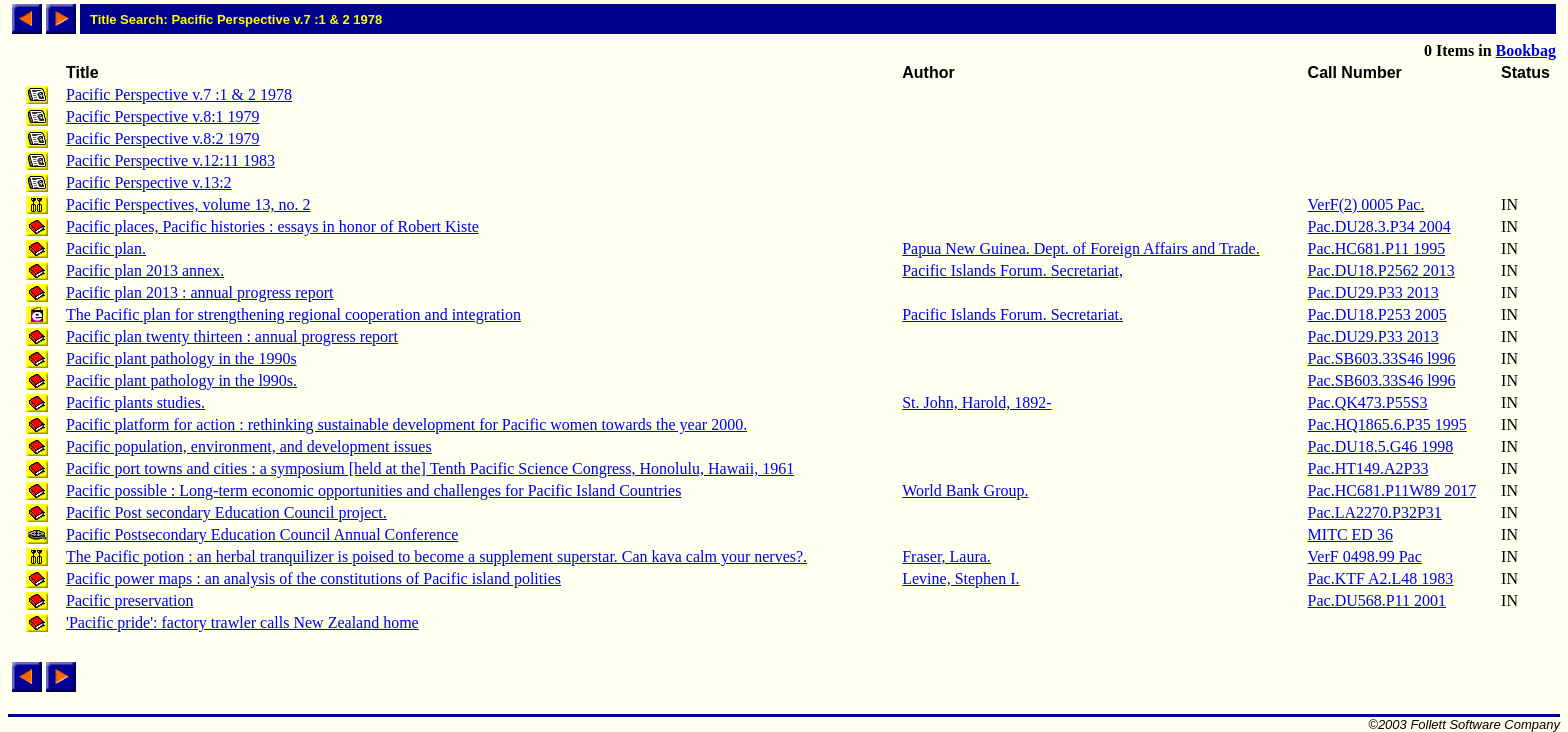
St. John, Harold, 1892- (976, 402)
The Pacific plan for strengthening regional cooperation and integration (293, 314)
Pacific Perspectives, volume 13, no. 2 (188, 204)
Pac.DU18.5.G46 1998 (1381, 446)
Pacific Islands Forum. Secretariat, (1012, 270)
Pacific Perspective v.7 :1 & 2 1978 (179, 94)
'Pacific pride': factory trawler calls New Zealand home (242, 622)
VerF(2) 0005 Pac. (1366, 204)
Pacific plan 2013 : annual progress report (199, 292)
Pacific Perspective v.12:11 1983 (170, 160)
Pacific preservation (130, 600)
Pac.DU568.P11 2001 (1377, 600)
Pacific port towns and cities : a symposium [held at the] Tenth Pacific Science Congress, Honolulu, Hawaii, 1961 (430, 468)
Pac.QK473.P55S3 (1368, 402)
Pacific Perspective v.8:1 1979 (163, 116)
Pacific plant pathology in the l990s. (181, 380)
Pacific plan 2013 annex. (145, 270)
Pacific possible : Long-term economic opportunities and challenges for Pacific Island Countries (373, 490)
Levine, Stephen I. (960, 578)
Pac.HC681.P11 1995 (1377, 248)
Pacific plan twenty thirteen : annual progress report (232, 336)
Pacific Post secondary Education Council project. (226, 512)
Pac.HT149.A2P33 (1368, 468)
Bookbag (1526, 50)
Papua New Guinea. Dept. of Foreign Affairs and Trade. (1080, 248)
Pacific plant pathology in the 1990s (181, 358)
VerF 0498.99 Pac (1365, 556)
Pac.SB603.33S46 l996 (1382, 358)
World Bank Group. (965, 490)
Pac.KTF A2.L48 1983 (1381, 578)
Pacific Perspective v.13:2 (149, 182)
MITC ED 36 (1350, 534)
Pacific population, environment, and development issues (249, 446)
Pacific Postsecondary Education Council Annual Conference (262, 534)
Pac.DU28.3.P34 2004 (1379, 226)
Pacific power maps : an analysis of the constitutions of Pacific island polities (313, 578)
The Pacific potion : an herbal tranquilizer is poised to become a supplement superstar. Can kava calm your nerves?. (436, 556)
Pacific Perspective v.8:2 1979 (163, 138)
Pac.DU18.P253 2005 (1377, 314)
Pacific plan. (106, 248)
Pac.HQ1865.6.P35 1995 (1387, 424)
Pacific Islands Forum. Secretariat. (1012, 314)
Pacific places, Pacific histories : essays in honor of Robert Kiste (272, 226)
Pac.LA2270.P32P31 (1375, 512)
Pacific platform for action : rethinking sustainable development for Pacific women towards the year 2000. (406, 424)
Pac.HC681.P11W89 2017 (1392, 490)
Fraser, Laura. (946, 556)
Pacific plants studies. (135, 402)
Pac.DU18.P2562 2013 (1381, 270)
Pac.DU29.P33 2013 (1373, 292)
